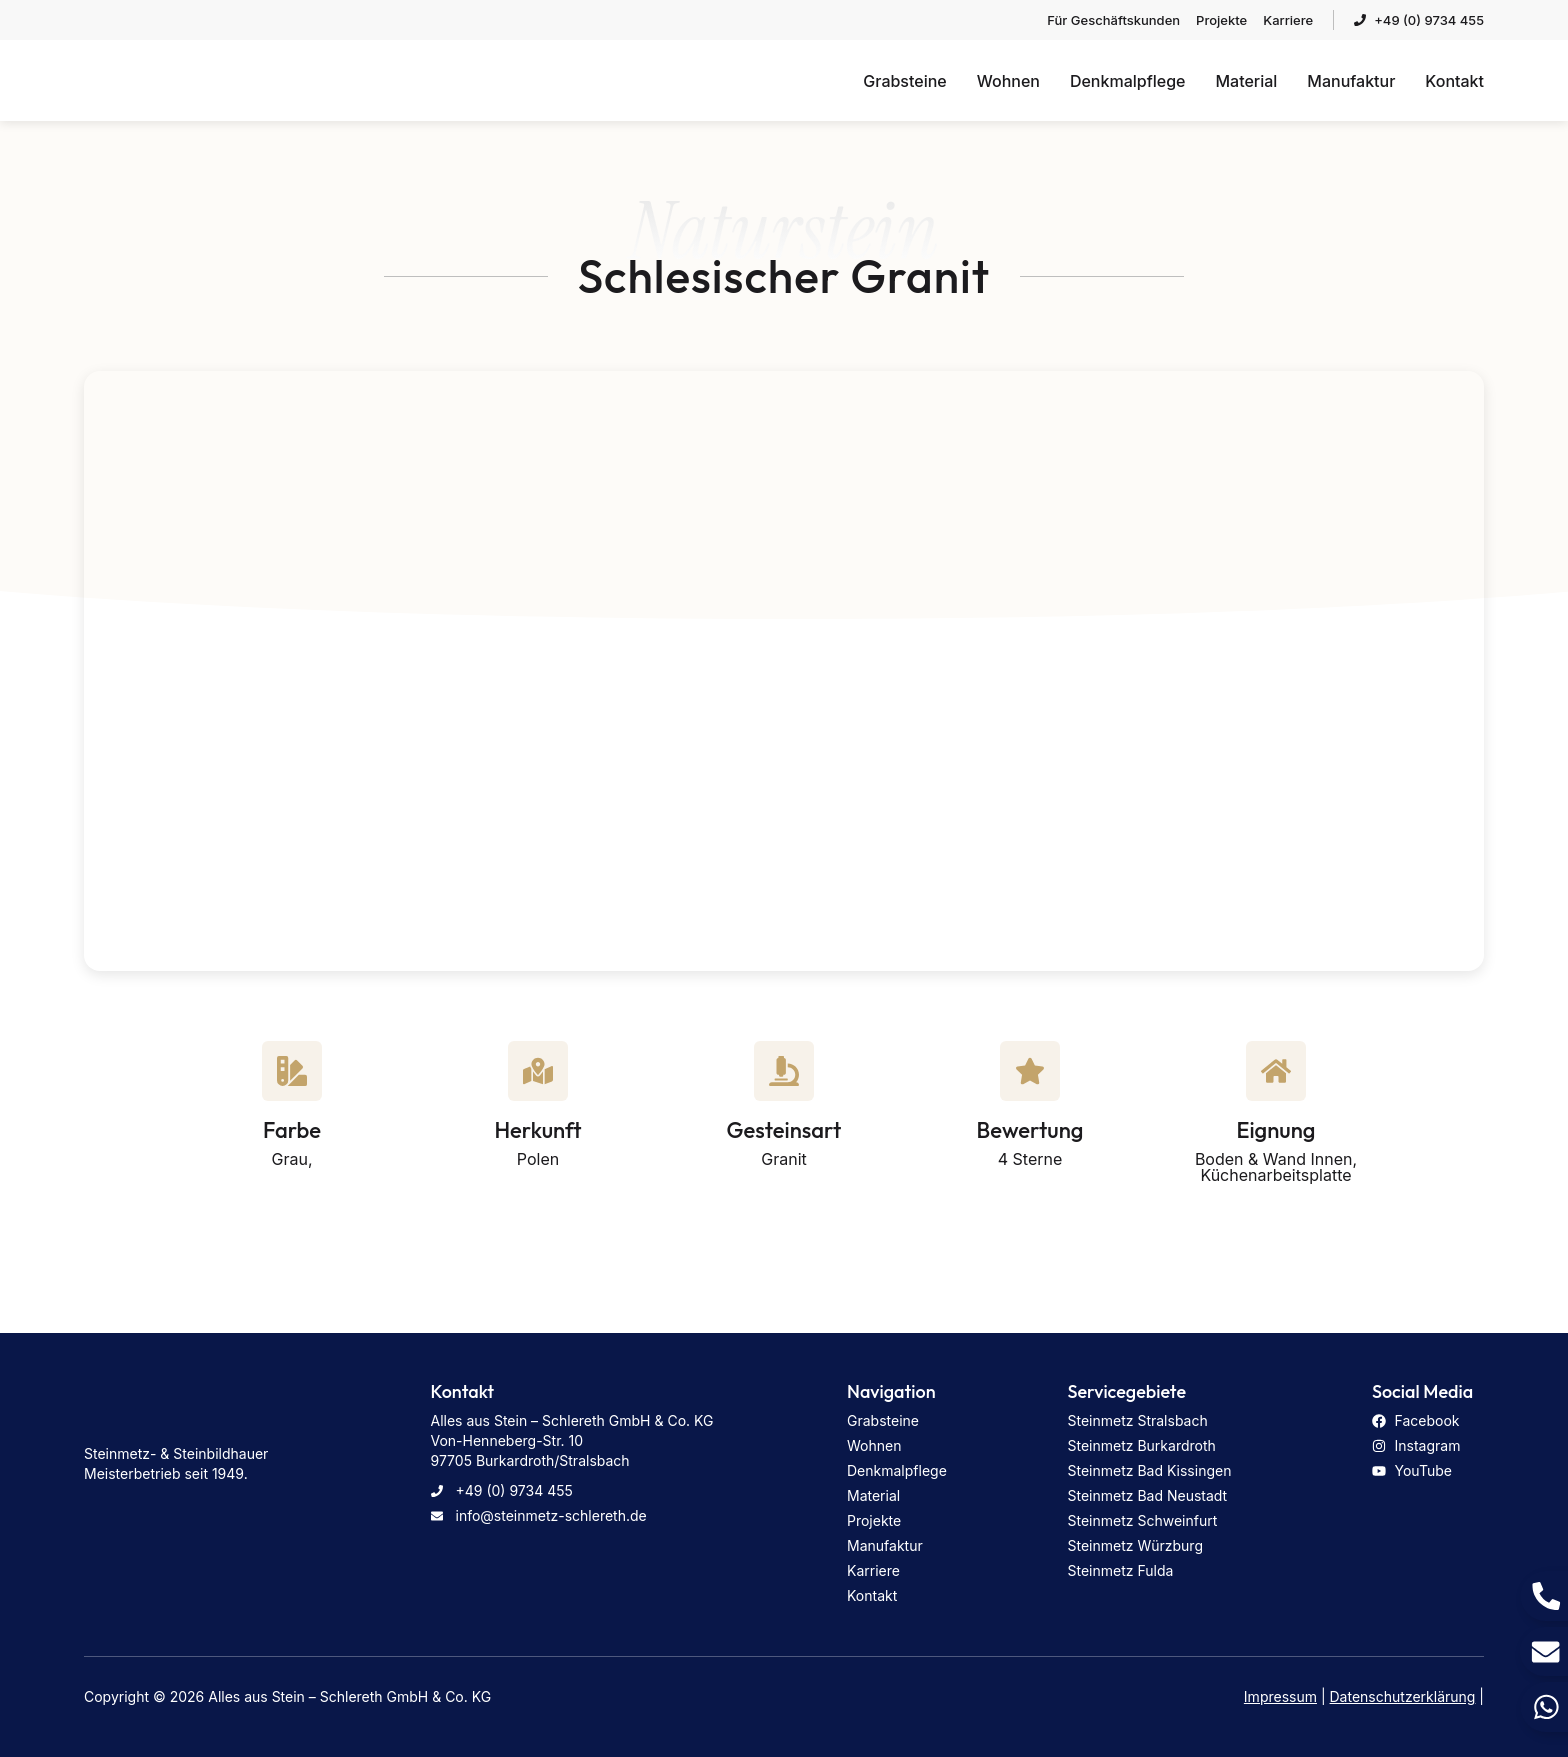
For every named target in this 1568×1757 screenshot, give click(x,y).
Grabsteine (904, 81)
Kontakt (1454, 81)
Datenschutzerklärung (1403, 1696)
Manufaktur (1351, 81)
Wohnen (1008, 81)
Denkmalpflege (1128, 81)
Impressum (1280, 1696)
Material (1246, 81)
